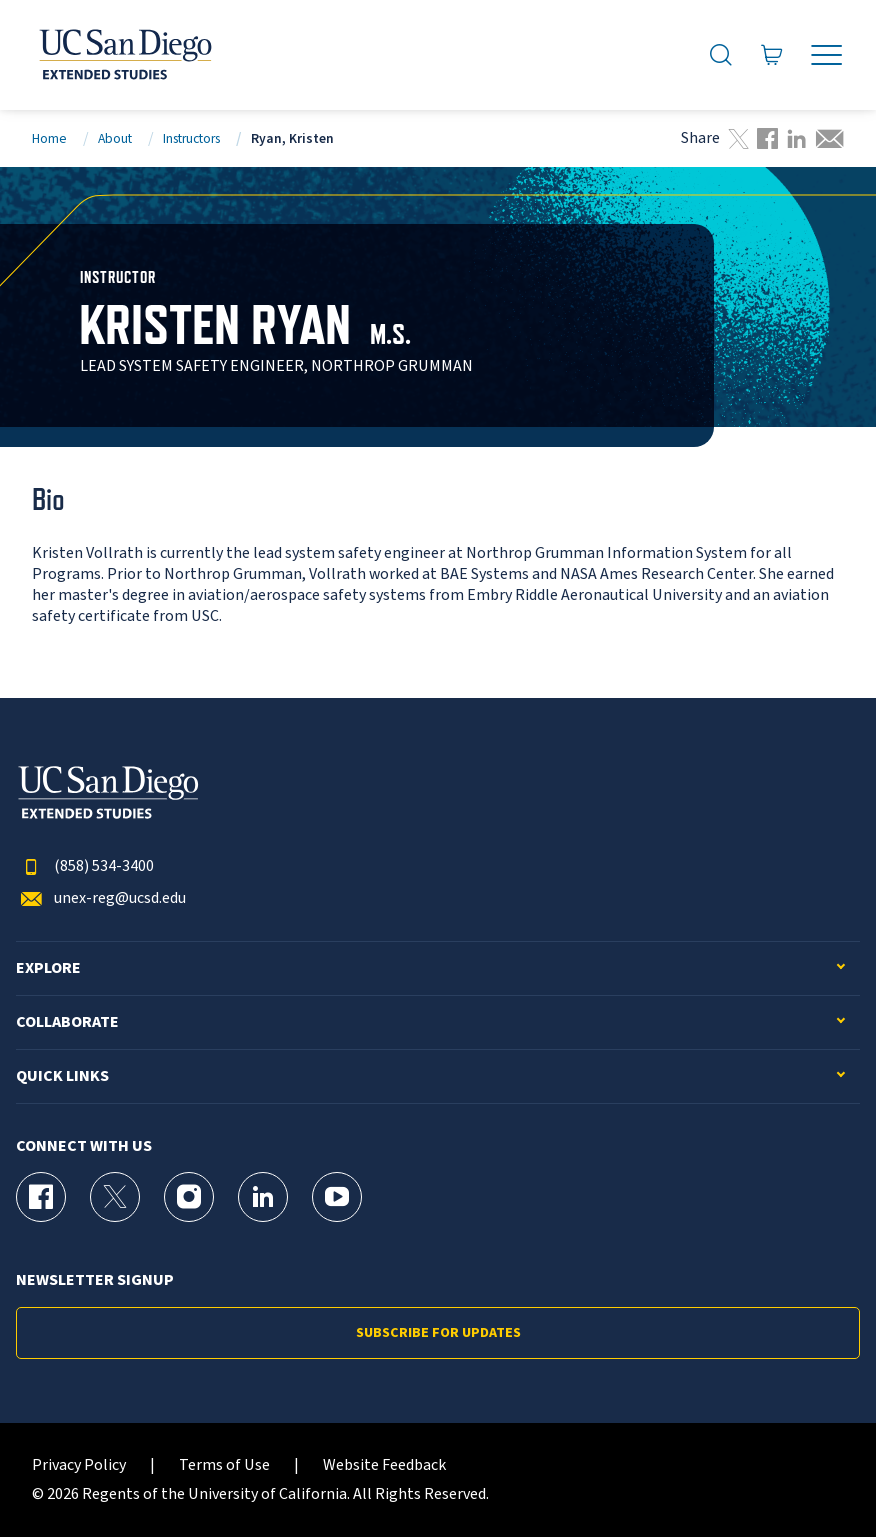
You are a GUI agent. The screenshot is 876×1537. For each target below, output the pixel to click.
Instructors (191, 138)
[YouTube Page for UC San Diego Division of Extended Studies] (337, 1197)
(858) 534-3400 (85, 866)
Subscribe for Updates (438, 1333)
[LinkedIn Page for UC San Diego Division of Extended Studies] (263, 1197)
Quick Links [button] (62, 1076)
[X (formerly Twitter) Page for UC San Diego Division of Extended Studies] (115, 1197)
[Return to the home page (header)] (124, 55)
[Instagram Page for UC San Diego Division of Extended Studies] (189, 1197)
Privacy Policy (79, 1465)
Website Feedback (384, 1465)
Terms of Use (224, 1465)
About (115, 138)
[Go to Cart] (772, 55)
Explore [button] (48, 968)
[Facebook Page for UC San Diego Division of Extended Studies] (41, 1197)
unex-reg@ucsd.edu (101, 898)
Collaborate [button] (67, 1022)
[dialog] (816, 1477)
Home (49, 138)
